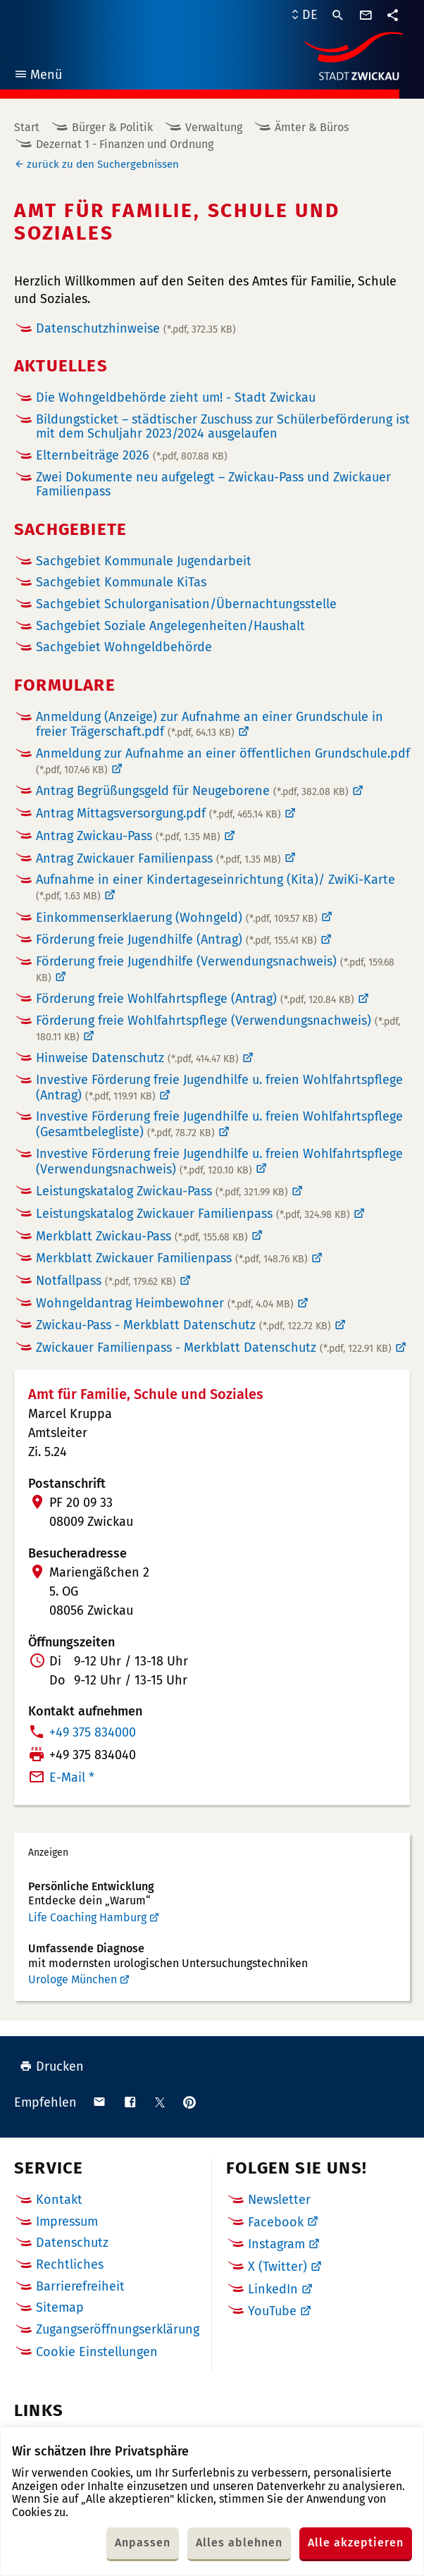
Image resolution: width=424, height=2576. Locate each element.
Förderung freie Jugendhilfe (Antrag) (176, 939)
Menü (37, 76)
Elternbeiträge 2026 (131, 455)
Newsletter (279, 2199)
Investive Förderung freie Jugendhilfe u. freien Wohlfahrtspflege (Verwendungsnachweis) (219, 1161)
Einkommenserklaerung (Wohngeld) (177, 917)
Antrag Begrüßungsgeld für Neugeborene (192, 791)
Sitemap (60, 2307)
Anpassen (142, 2542)
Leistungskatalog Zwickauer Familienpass (193, 1213)
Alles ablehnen (239, 2542)
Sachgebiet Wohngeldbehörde (124, 647)
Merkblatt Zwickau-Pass (142, 1236)
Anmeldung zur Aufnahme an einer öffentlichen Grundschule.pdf (223, 761)
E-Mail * (71, 1777)
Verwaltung (213, 127)
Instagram (276, 2244)
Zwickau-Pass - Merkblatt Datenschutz (183, 1325)
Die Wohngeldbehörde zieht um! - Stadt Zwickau (176, 397)
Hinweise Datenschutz (137, 1058)
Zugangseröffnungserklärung (117, 2329)
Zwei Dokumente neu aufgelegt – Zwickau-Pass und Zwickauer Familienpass (213, 484)
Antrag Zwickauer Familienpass (158, 858)
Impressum (67, 2221)
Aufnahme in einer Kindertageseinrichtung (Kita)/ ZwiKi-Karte (215, 887)
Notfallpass (106, 1280)
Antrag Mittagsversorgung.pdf (158, 813)
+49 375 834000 (92, 1732)
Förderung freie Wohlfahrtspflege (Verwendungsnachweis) (218, 1028)
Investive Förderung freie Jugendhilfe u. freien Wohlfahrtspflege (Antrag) (219, 1087)
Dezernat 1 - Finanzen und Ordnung (124, 144)
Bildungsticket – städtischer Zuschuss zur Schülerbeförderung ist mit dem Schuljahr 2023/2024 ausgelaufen (223, 427)
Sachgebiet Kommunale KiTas (121, 582)
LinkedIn (273, 2289)
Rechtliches (70, 2264)
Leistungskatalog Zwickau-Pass (162, 1191)
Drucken (52, 2066)
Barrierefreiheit (80, 2286)
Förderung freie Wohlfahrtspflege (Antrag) (195, 998)
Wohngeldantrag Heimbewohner (165, 1303)
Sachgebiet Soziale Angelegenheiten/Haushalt (170, 626)
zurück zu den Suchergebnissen (103, 164)
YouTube (272, 2311)
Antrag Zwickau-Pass (128, 836)
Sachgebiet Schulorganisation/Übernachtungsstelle (186, 604)
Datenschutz (72, 2242)
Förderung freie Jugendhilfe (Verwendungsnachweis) (215, 969)
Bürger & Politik (112, 127)
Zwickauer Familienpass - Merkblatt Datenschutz (214, 1347)
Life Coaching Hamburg (87, 1917)
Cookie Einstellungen (97, 2352)
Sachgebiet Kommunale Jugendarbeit (143, 561)
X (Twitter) (277, 2266)
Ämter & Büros (312, 127)
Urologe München (72, 1979)
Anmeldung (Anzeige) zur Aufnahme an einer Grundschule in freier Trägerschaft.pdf (209, 724)
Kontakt (59, 2199)
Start (26, 127)
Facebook (276, 2222)
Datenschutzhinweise (136, 328)
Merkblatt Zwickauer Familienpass (172, 1258)
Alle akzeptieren (356, 2542)
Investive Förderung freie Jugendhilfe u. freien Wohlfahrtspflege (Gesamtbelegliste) (219, 1124)
